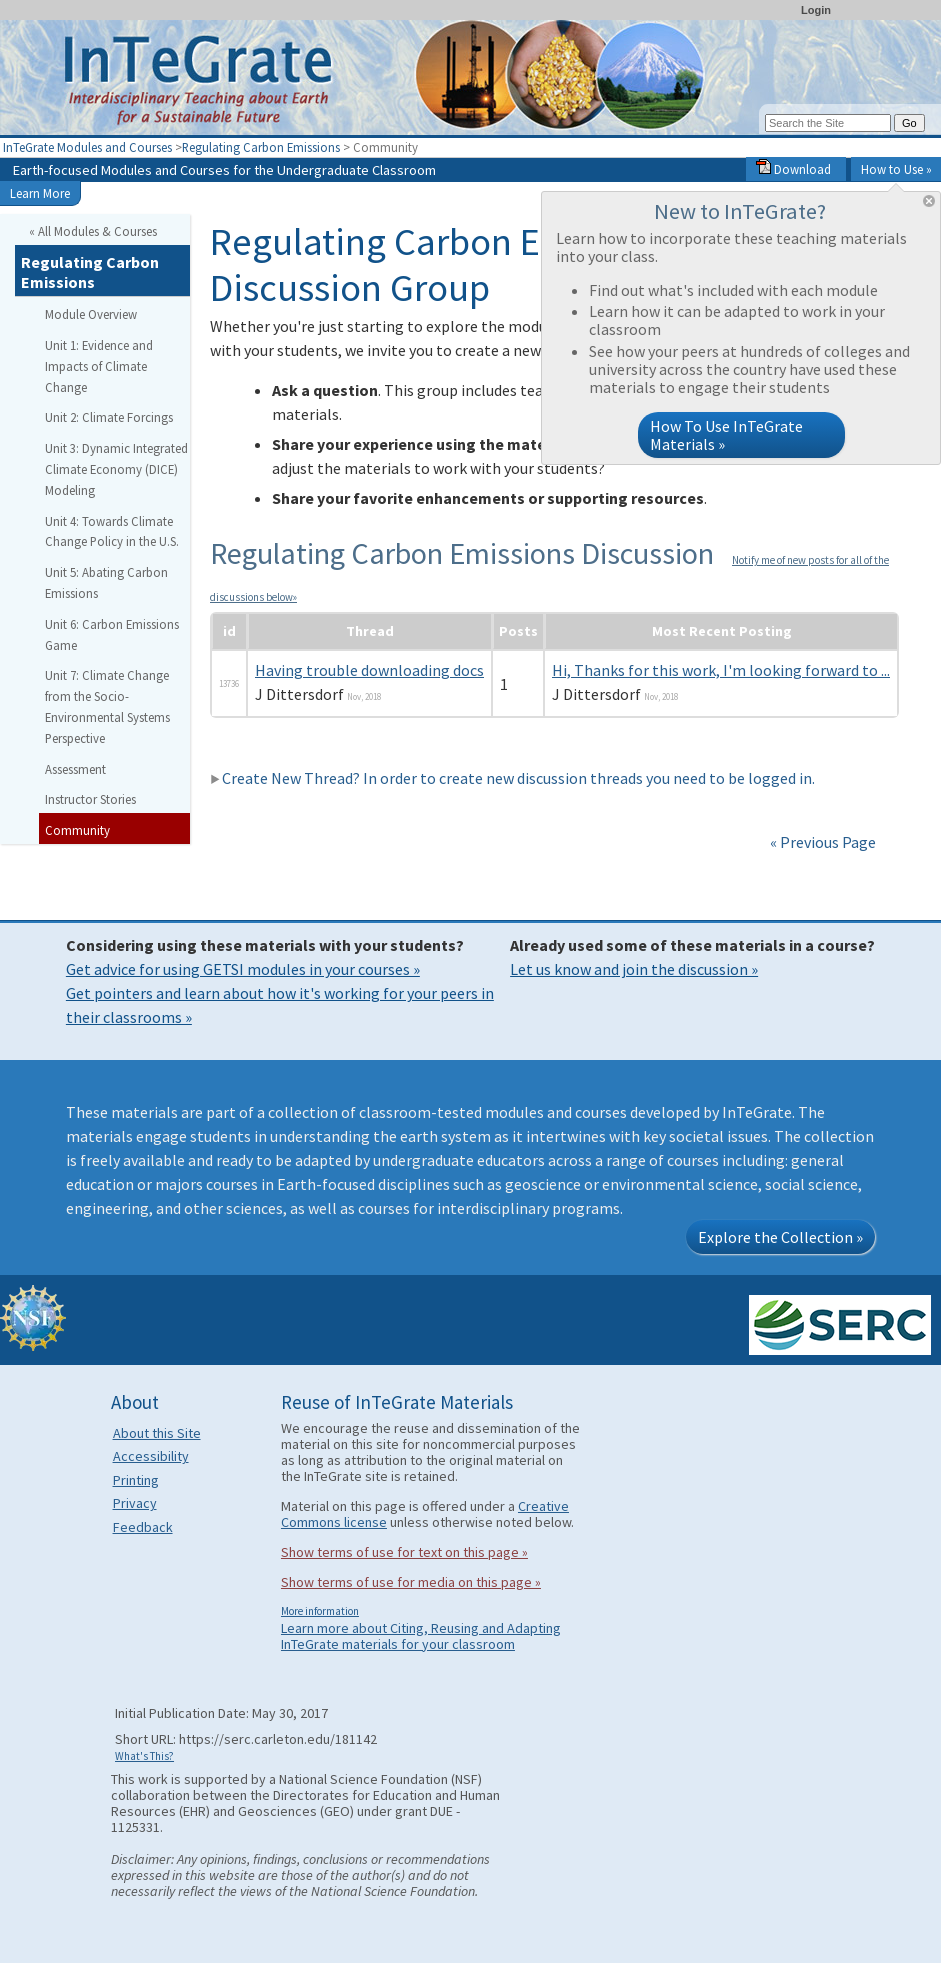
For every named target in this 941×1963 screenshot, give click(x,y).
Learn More (40, 193)
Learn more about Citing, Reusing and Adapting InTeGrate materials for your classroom (421, 1636)
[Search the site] (828, 123)
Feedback (143, 1527)
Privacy (135, 1503)
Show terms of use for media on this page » (411, 1582)
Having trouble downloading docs (369, 670)
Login (816, 10)
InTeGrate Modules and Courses (87, 147)
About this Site (157, 1433)
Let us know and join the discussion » (634, 969)
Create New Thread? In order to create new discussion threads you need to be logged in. (512, 778)
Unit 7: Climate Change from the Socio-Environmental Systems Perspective (107, 706)
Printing (136, 1480)
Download (793, 169)
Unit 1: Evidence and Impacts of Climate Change (99, 366)
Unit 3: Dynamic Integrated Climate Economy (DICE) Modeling (116, 469)
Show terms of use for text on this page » (404, 1552)
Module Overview (91, 314)
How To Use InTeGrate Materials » (726, 435)
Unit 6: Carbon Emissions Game (112, 634)
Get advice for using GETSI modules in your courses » (243, 969)
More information (320, 1611)
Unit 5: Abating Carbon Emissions (106, 582)
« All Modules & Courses (93, 231)
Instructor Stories (90, 799)
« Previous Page (823, 842)
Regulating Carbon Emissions (261, 147)
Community (77, 830)
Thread (370, 631)
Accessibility (151, 1456)
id (229, 631)
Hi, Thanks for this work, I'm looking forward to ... (721, 670)
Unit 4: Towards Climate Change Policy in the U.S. (112, 531)
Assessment (75, 769)
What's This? (144, 1756)
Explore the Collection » (780, 1237)
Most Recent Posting (722, 631)
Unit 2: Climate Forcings (109, 417)
